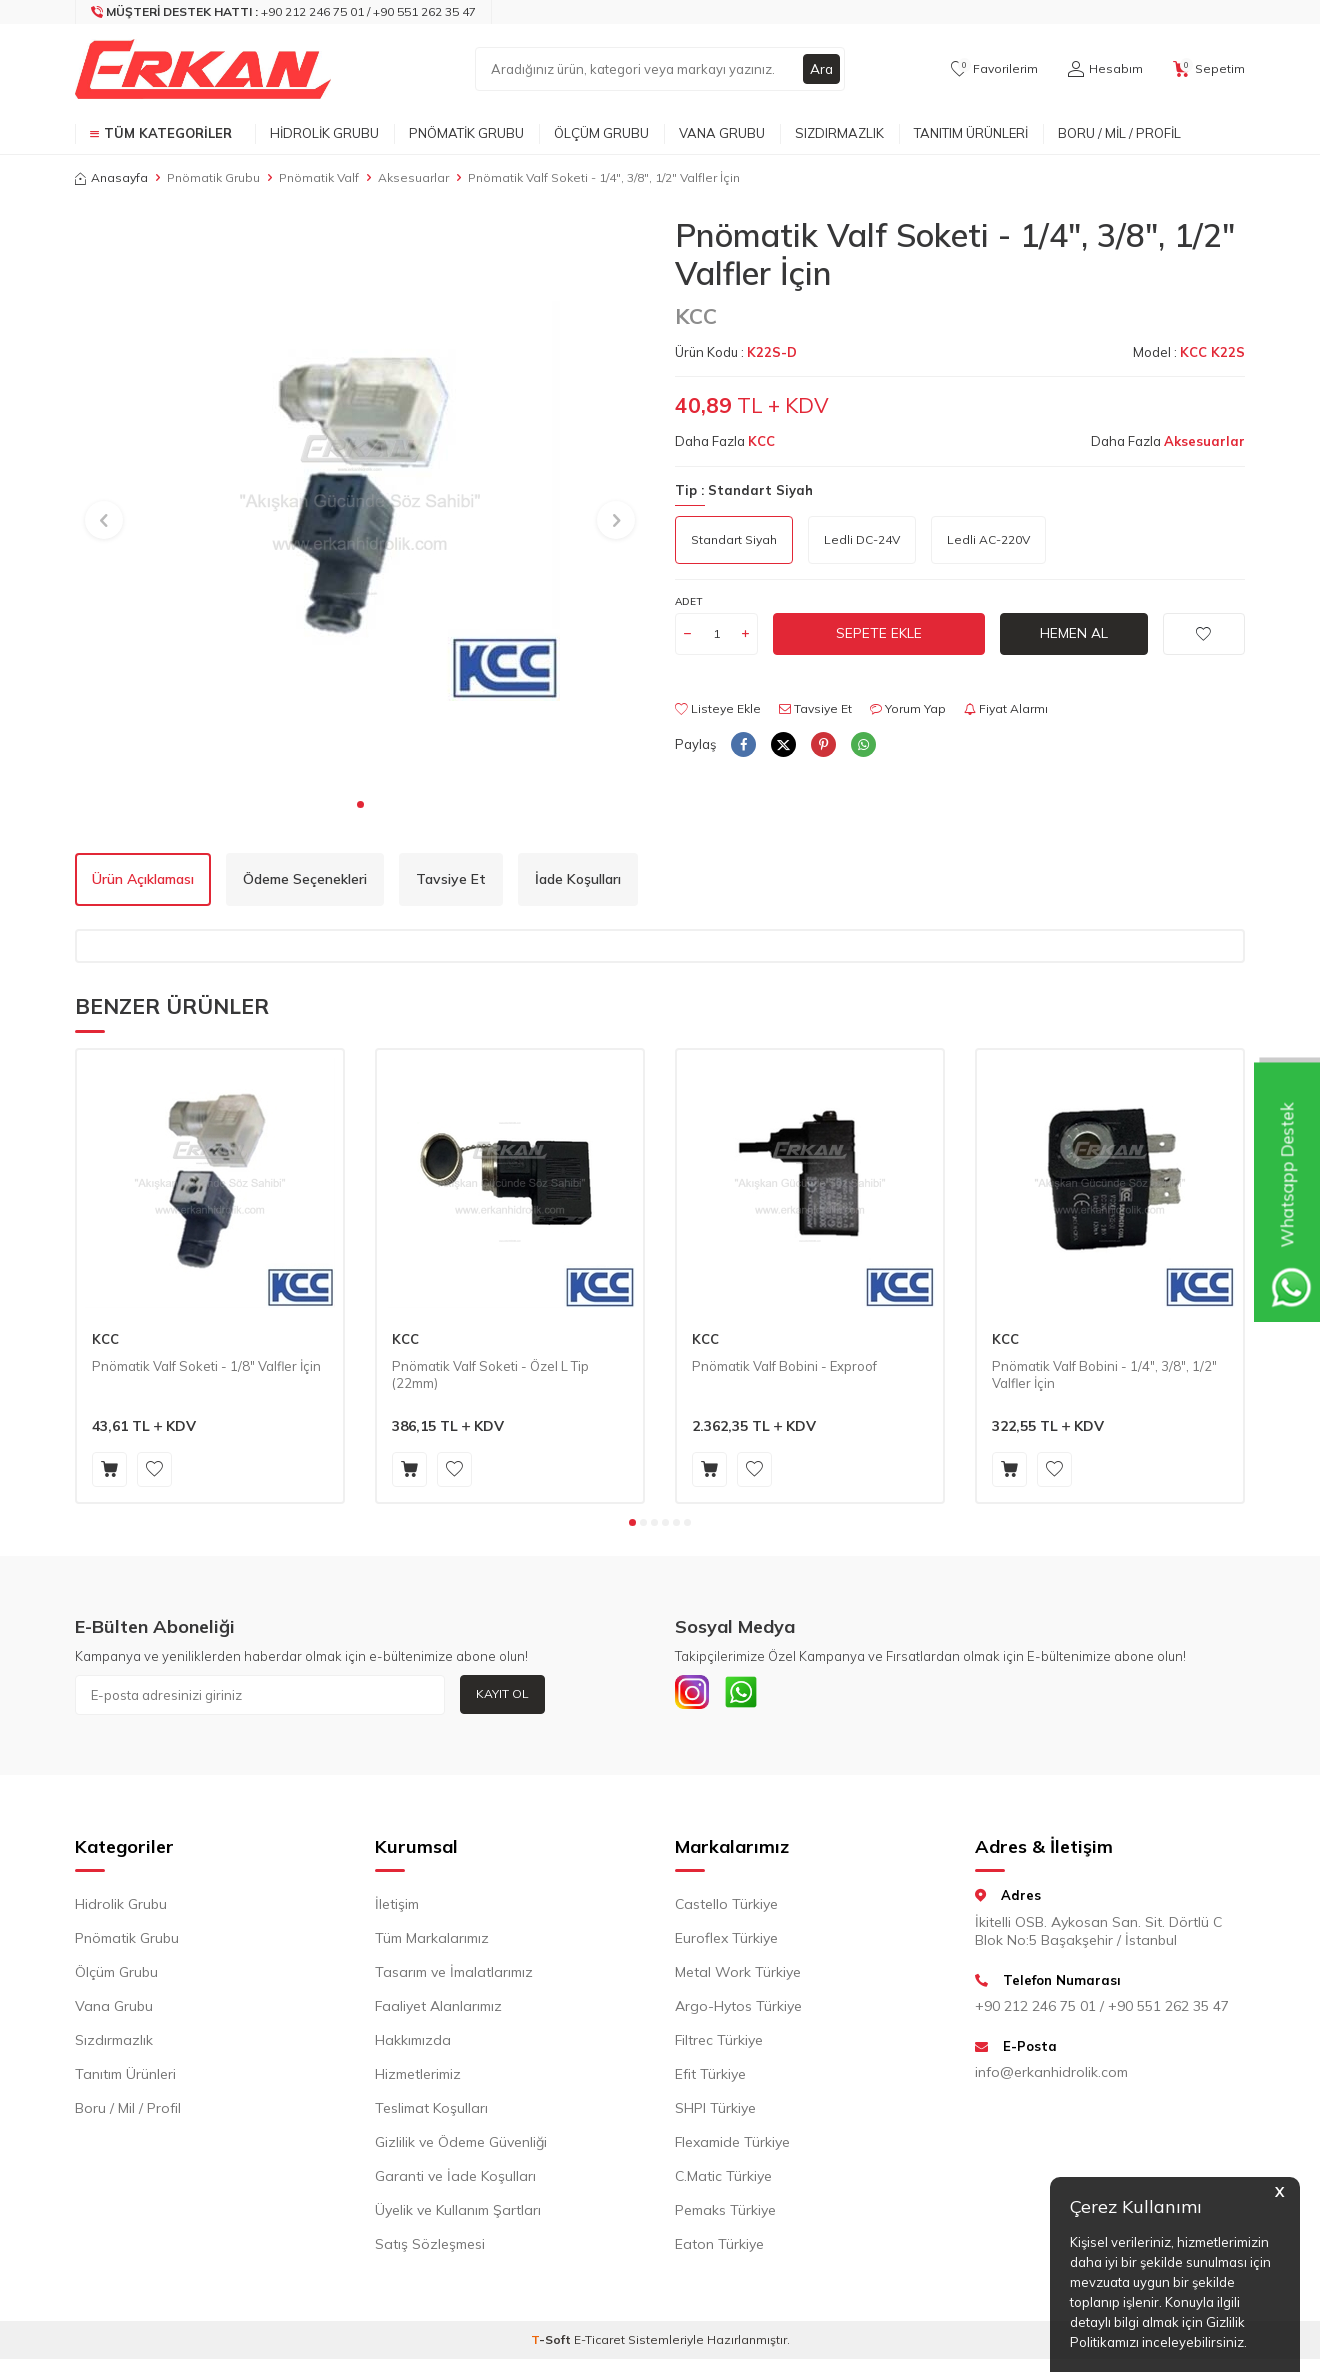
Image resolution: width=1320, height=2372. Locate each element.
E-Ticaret (599, 2344)
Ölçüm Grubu (601, 133)
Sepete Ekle (879, 633)
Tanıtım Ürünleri (971, 133)
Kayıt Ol (502, 1693)
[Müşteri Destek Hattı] (284, 12)
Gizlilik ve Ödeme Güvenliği (461, 2147)
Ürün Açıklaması (143, 879)
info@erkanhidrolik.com (1051, 2077)
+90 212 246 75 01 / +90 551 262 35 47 (1102, 2010)
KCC (696, 316)
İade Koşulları (578, 879)
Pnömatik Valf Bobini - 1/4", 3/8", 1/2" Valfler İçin (1104, 1374)
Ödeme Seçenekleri (305, 879)
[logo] (203, 69)
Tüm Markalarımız (432, 1943)
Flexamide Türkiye (732, 2147)
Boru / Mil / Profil (1119, 133)
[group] (360, 501)
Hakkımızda (413, 2045)
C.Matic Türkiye (723, 2181)
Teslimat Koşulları (431, 2113)
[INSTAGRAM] (695, 1695)
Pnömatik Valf (319, 177)
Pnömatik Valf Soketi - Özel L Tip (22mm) (490, 1374)
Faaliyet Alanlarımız (438, 2011)
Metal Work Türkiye (738, 1977)
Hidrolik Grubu (324, 133)
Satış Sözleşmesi (430, 2249)
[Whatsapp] (750, 1695)
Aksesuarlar (413, 177)
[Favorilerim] (994, 69)
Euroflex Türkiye (726, 1943)
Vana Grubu (722, 133)
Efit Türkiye (710, 2079)
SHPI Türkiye (715, 2113)
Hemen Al (1074, 633)
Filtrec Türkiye (719, 2045)
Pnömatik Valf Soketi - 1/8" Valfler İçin (206, 1366)
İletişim (397, 1909)
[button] (360, 804)
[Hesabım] (1105, 69)
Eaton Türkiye (719, 2249)
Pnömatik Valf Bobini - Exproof (784, 1366)
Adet (688, 601)
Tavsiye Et (815, 708)
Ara (821, 69)
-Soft (552, 2344)
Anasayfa (111, 177)
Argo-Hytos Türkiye (738, 2011)
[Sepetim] (1209, 69)
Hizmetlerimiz (418, 2079)
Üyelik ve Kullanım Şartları (458, 2215)
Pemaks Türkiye (725, 2215)
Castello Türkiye (726, 1909)
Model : (1189, 352)
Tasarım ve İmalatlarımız (454, 1977)
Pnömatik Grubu (466, 133)
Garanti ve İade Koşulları (455, 2181)
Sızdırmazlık (839, 133)
